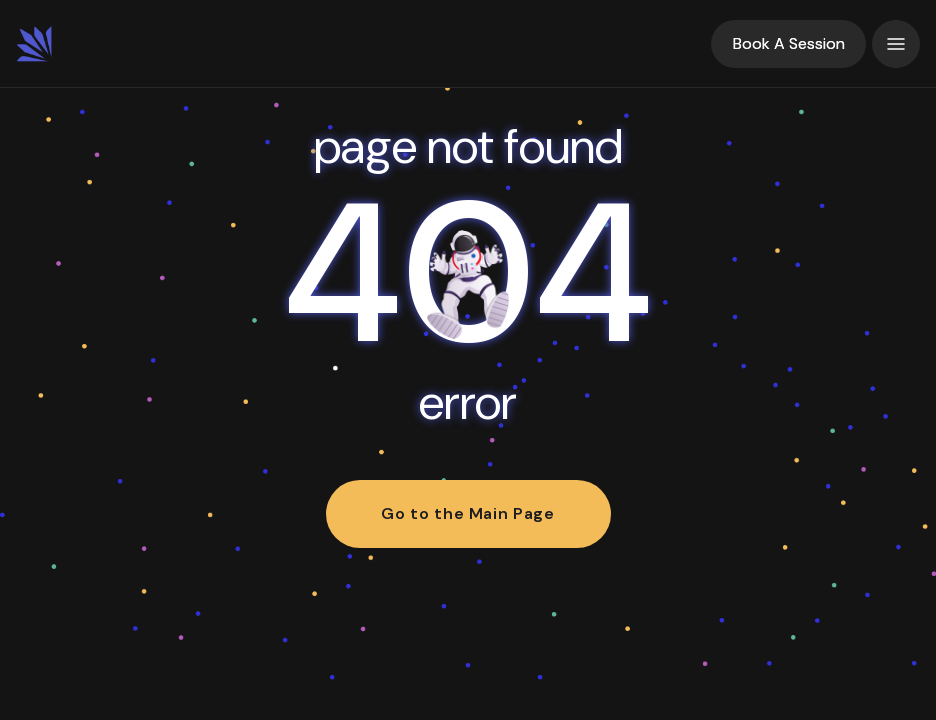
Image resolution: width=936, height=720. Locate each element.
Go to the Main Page (467, 513)
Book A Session (789, 43)
